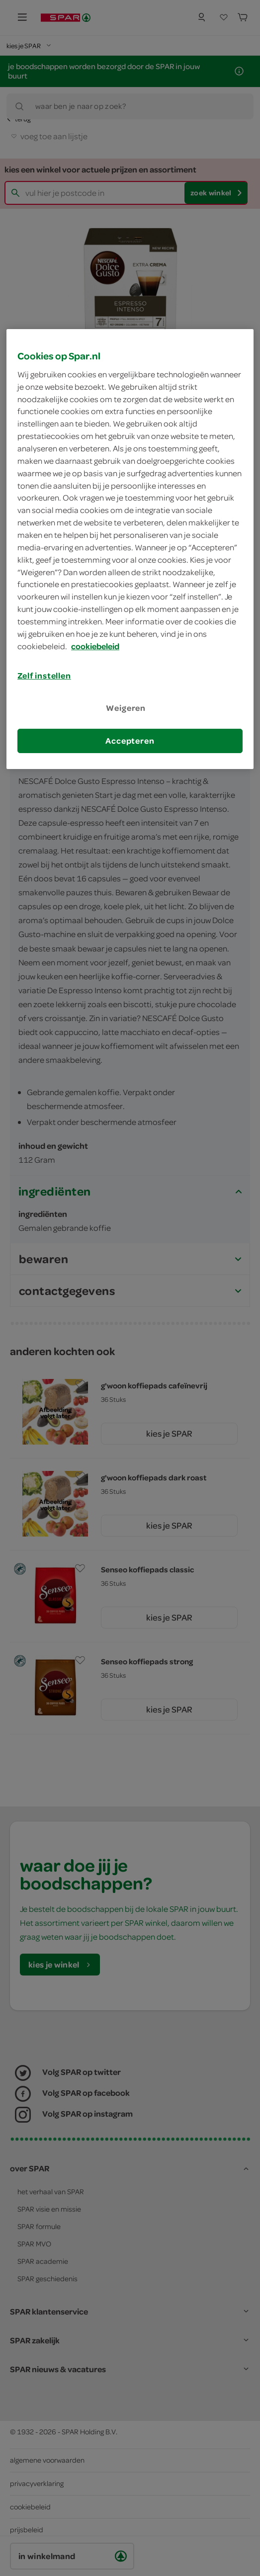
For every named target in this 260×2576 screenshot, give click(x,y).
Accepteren (129, 740)
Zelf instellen (44, 675)
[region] (130, 549)
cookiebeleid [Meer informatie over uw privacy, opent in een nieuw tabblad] (95, 646)
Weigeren (126, 707)
